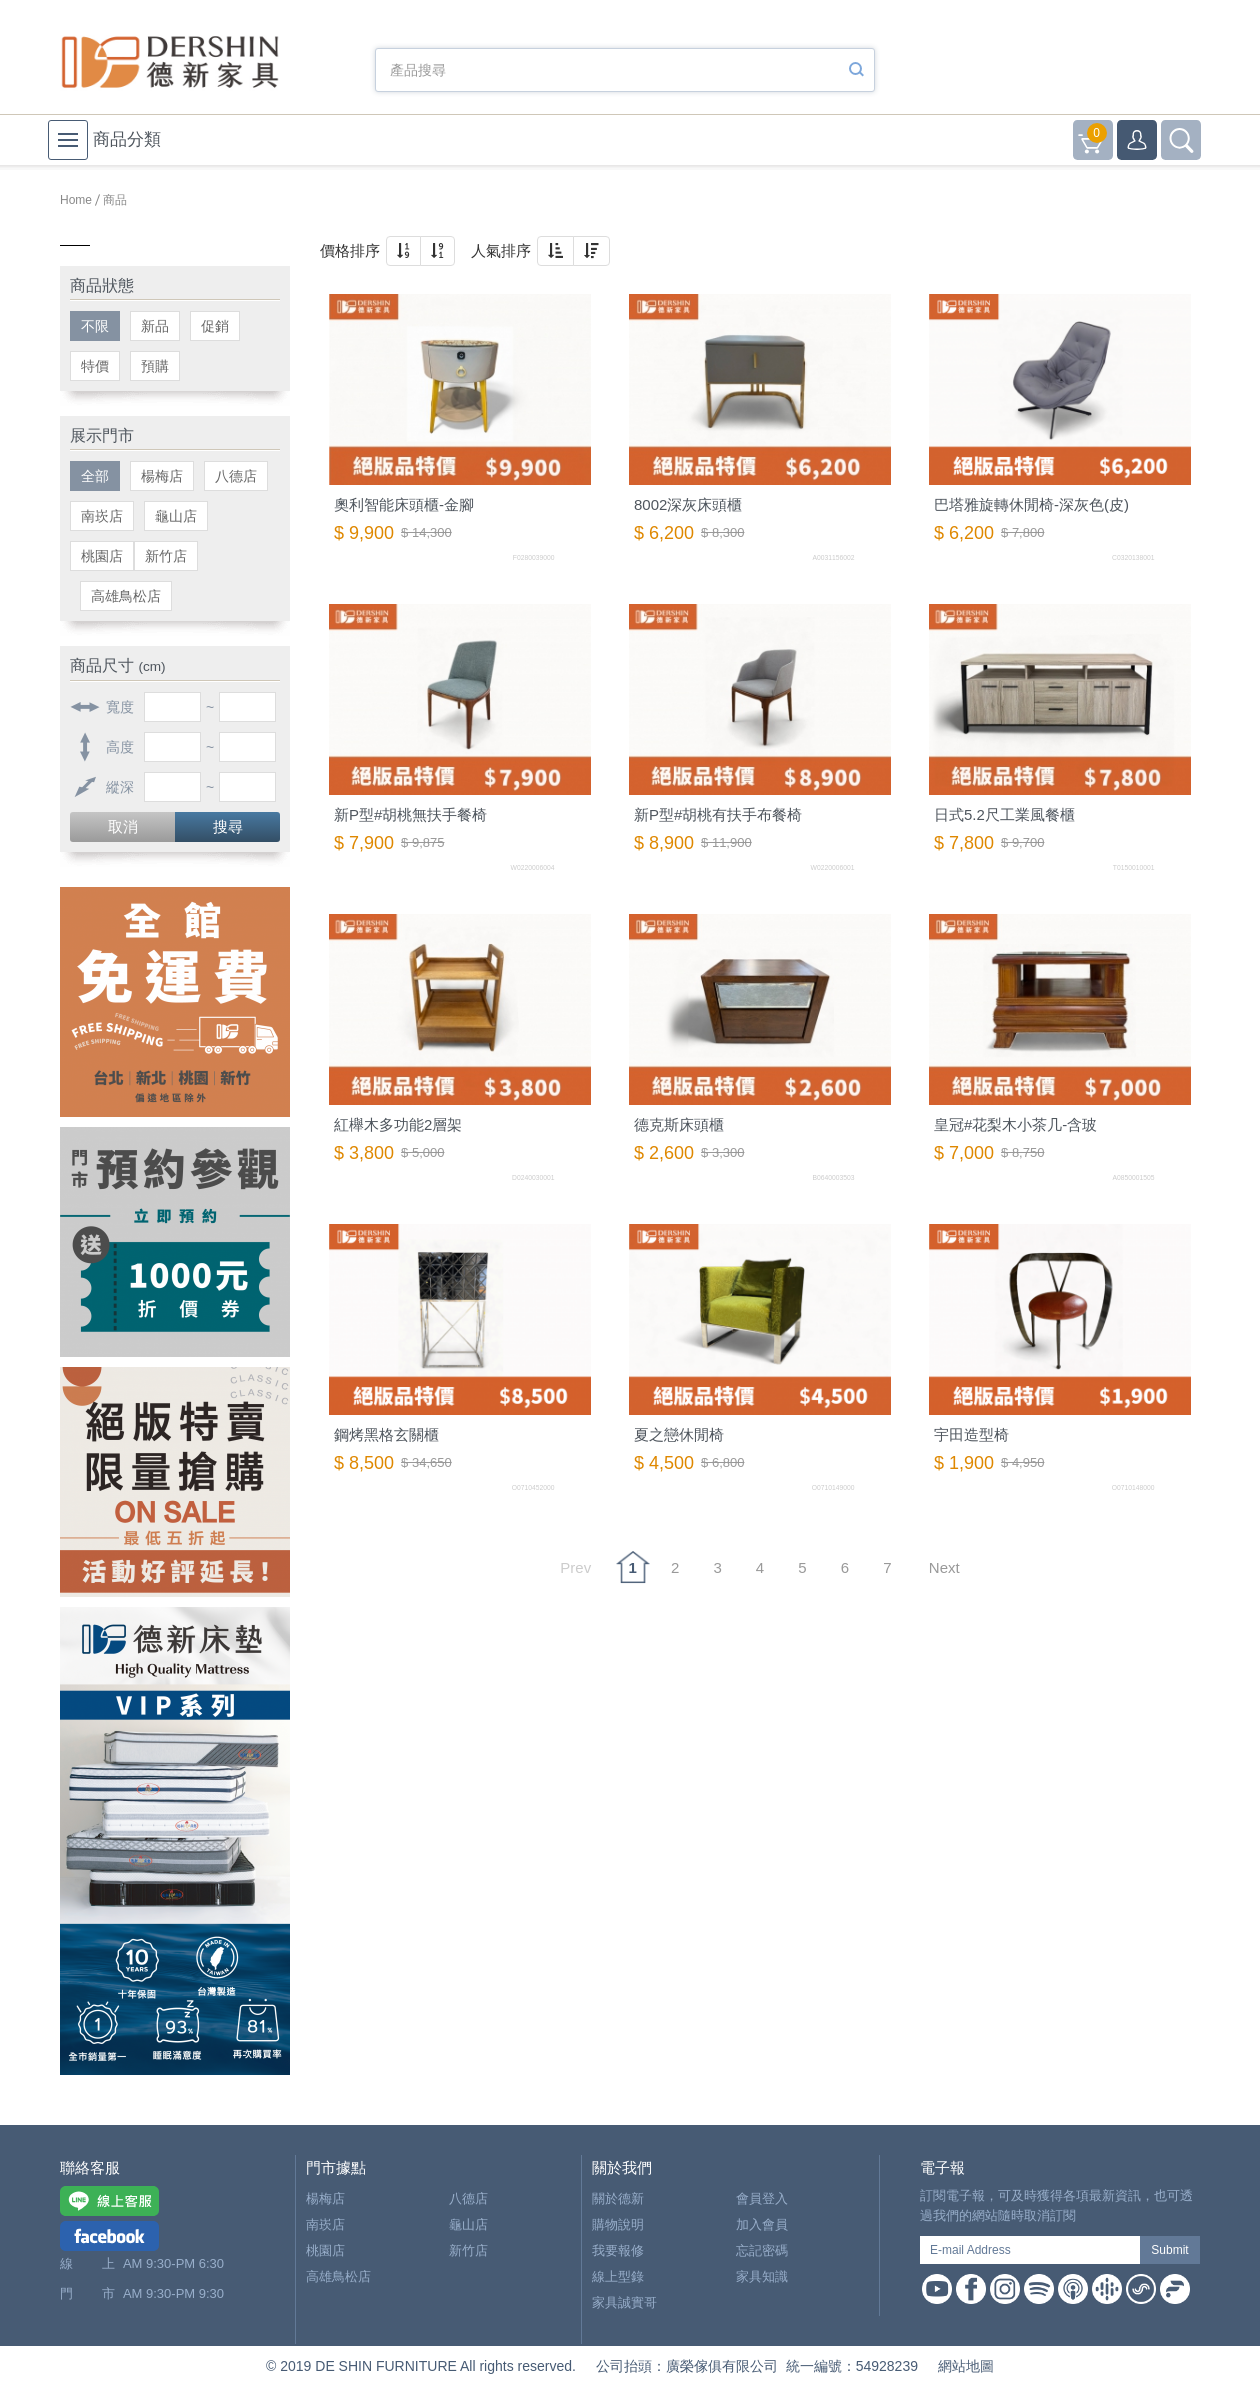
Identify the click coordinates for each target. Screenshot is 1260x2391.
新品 (155, 326)
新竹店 (166, 556)
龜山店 (176, 516)
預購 (155, 366)
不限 (95, 326)
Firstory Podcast (1175, 2289)
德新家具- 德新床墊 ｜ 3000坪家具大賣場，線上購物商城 (170, 62)
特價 (95, 366)
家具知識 (762, 2276)
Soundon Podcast (1141, 2289)
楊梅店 (162, 476)
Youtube (937, 2289)
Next (944, 1567)
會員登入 (762, 2198)
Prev (575, 1567)
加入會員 (762, 2224)
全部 (95, 476)
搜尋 (228, 826)
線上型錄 (618, 2276)
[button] (403, 251)
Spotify (1039, 2289)
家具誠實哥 (624, 2302)
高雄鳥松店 (126, 596)
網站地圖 (966, 2366)
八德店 (236, 476)
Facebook (971, 2289)
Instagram (1005, 2289)
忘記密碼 (762, 2250)
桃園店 (102, 556)
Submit (1169, 2250)
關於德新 (618, 2198)
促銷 (215, 326)
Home (76, 200)
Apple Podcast (1073, 2289)
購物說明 (618, 2224)
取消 (123, 826)
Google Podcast (1107, 2289)
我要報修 (618, 2250)
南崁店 (102, 516)
